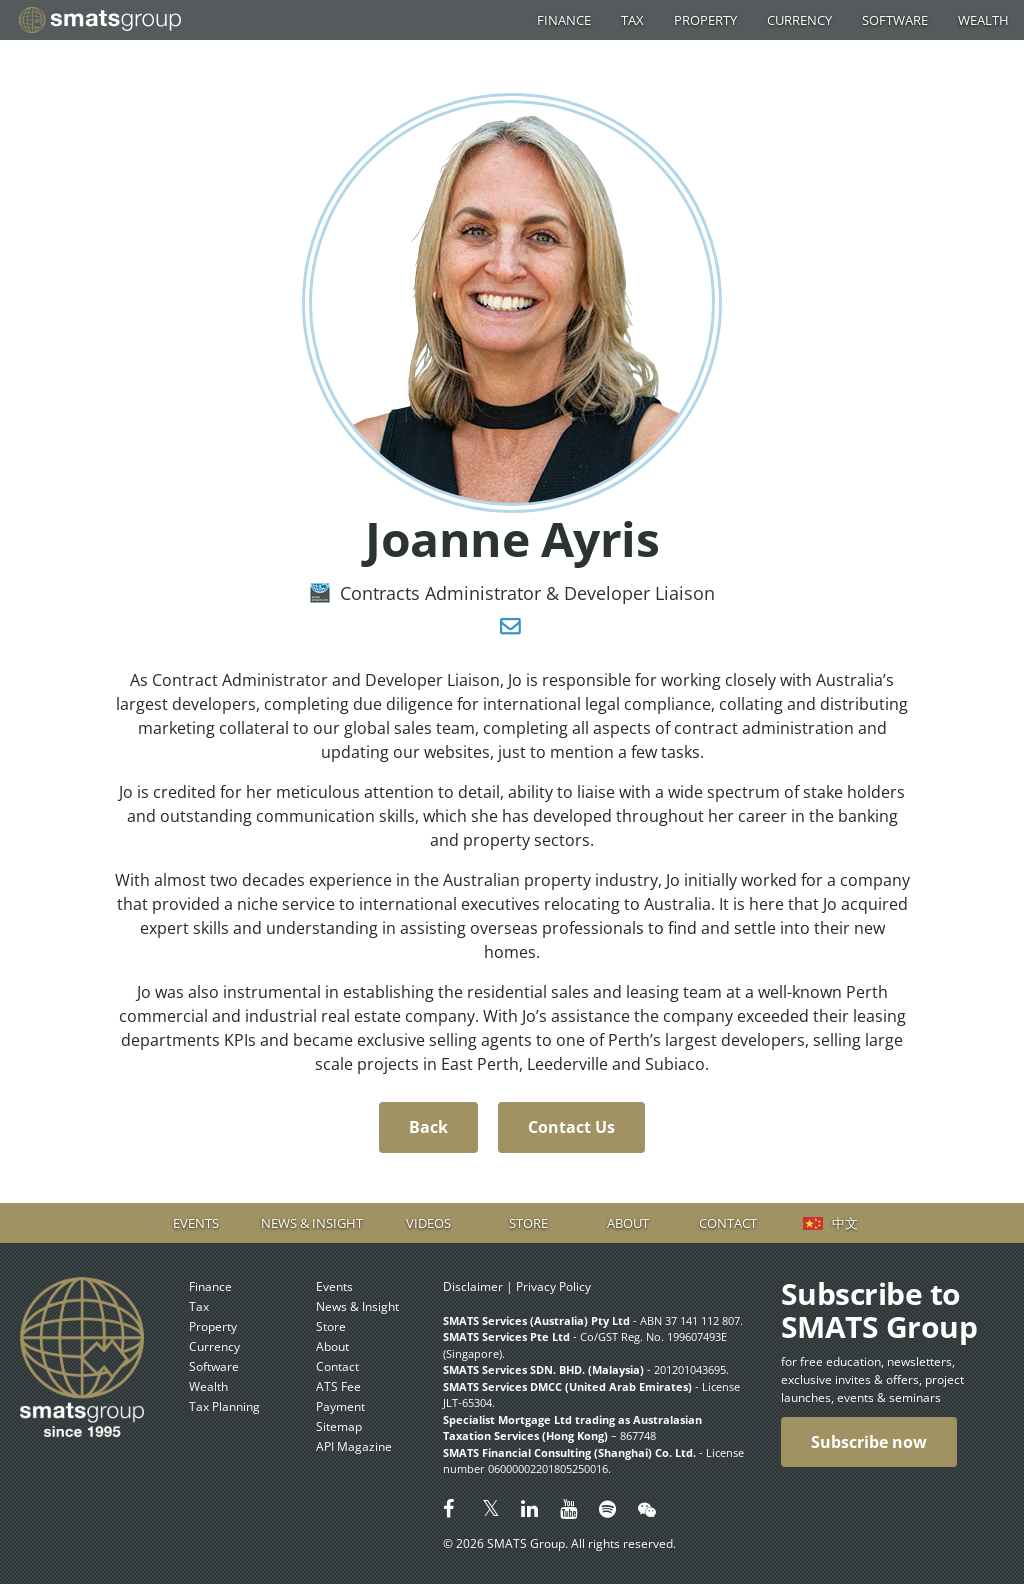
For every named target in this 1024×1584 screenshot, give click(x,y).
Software (895, 20)
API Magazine (354, 1446)
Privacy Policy (553, 1286)
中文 (845, 1223)
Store (528, 1223)
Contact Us (571, 1127)
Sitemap (339, 1426)
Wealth (983, 20)
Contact (728, 1223)
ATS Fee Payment (340, 1396)
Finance (564, 20)
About (628, 1223)
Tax (632, 20)
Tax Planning (224, 1406)
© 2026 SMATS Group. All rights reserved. (559, 1543)
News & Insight (312, 1223)
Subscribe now (869, 1442)
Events (196, 1223)
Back (428, 1127)
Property (705, 20)
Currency (799, 20)
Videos (428, 1223)
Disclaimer (473, 1286)
